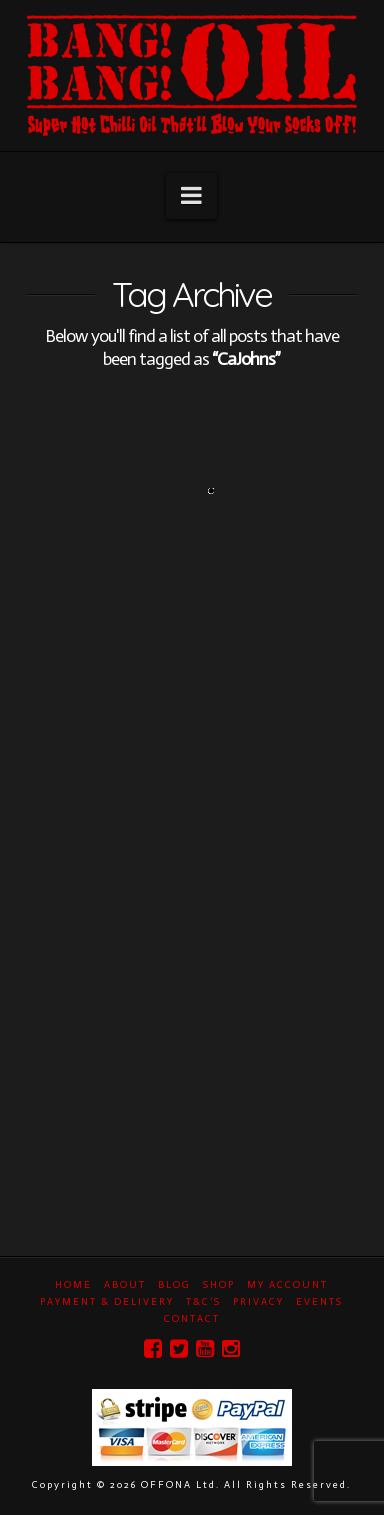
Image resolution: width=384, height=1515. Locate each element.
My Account (287, 1285)
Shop (219, 1285)
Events (319, 1302)
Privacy (258, 1302)
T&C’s (203, 1302)
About (125, 1285)
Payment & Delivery (107, 1302)
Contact (192, 1319)
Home (73, 1285)
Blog (174, 1285)
